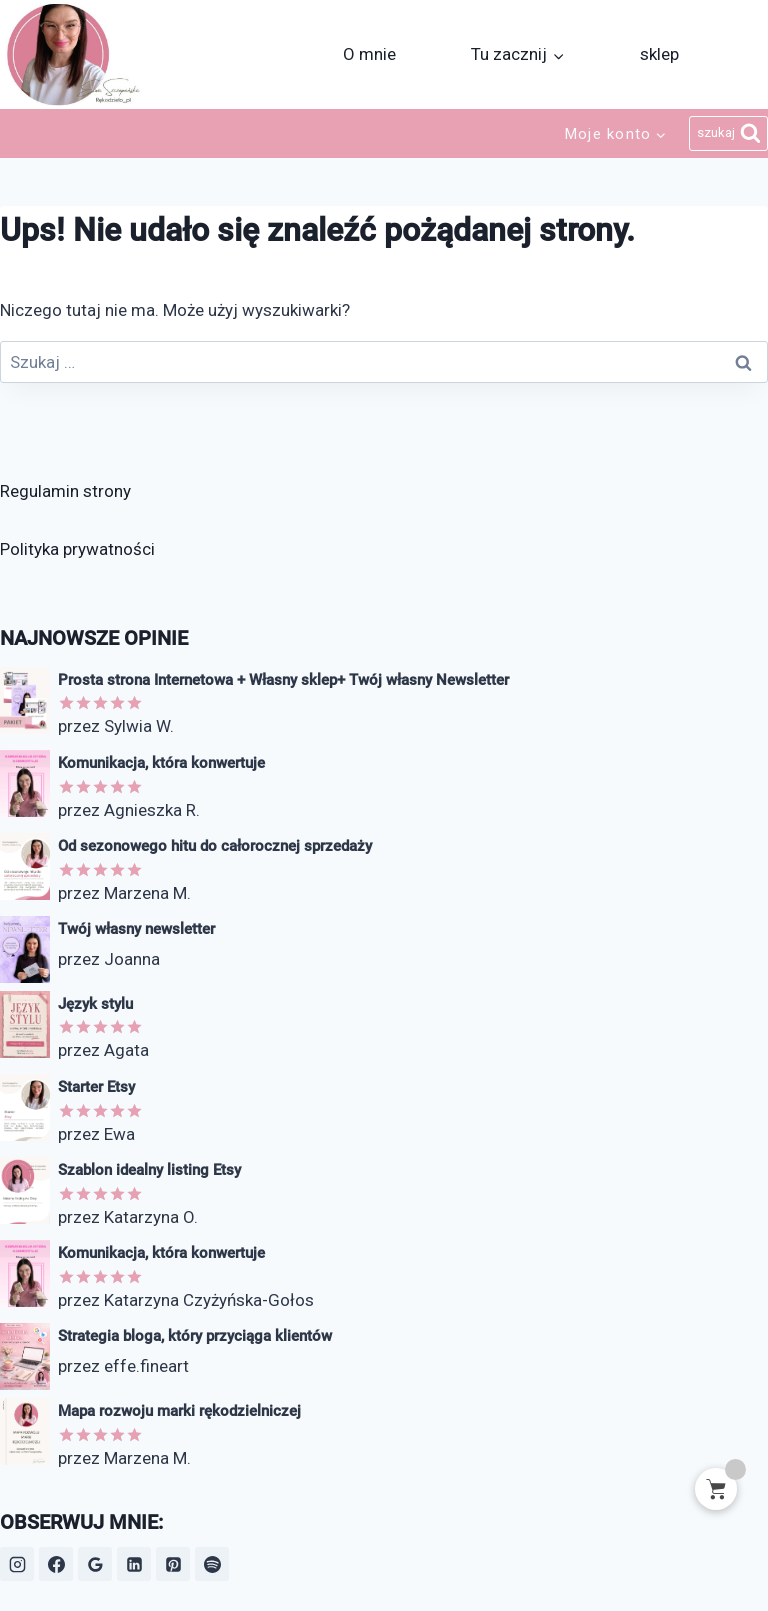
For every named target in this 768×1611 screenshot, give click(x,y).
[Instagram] (17, 1564)
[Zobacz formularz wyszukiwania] (728, 134)
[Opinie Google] (95, 1564)
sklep (659, 54)
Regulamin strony (65, 491)
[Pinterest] (173, 1564)
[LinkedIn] (134, 1564)
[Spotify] (212, 1564)
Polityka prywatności (77, 549)
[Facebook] (56, 1564)
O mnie (369, 54)
